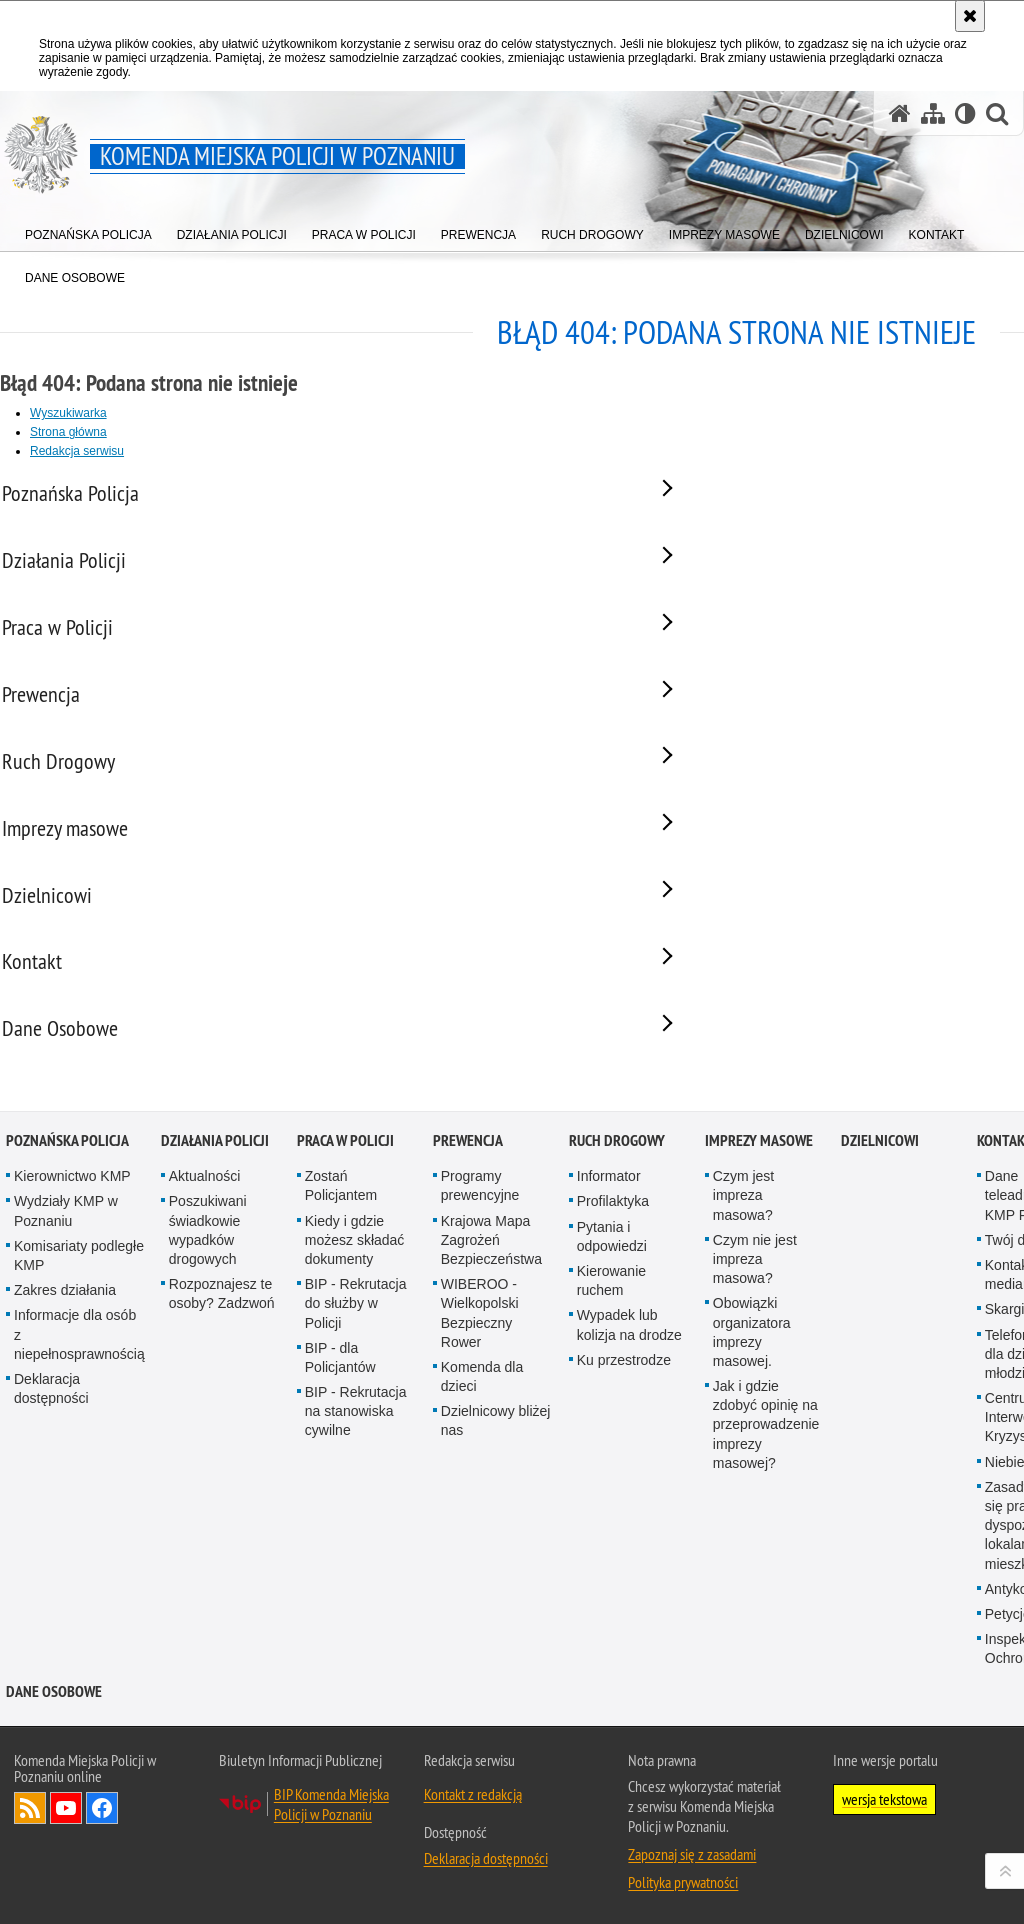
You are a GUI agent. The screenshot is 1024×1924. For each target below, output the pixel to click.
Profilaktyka (613, 1242)
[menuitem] (88, 230)
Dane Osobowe (54, 1731)
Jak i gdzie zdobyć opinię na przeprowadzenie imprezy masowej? (766, 1465)
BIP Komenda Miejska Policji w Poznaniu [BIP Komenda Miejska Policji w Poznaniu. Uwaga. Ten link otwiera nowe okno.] (331, 1844)
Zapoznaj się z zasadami (692, 1894)
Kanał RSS (30, 1848)
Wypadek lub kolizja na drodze (629, 1365)
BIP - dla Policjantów (340, 1397)
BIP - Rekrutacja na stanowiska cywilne (356, 1452)
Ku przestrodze (624, 1400)
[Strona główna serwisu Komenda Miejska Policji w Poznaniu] (900, 113)
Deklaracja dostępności (51, 1429)
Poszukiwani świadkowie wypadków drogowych (208, 1271)
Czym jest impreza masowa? (743, 1236)
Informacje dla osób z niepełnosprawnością (79, 1375)
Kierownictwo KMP (72, 1217)
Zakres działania (65, 1331)
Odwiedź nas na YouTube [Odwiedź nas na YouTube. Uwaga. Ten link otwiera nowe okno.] (66, 1848)
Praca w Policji (345, 1181)
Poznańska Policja (67, 1181)
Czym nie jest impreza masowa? (755, 1300)
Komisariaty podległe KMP (79, 1296)
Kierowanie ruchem (611, 1321)
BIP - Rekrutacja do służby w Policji (356, 1344)
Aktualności (205, 1217)
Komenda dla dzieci (482, 1417)
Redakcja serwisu (77, 451)
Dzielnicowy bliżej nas (496, 1461)
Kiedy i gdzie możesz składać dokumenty (355, 1280)
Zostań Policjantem (341, 1226)
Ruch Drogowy (617, 1181)
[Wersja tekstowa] (965, 113)
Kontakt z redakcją (473, 1834)
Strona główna (68, 432)
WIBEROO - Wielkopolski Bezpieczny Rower (480, 1354)
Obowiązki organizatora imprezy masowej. (752, 1373)
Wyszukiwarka (68, 413)
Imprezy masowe (759, 1181)
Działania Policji (215, 1181)
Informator (609, 1217)
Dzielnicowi (880, 1181)
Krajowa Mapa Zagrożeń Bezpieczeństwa (491, 1280)
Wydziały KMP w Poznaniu (66, 1251)
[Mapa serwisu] (933, 113)
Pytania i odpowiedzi (612, 1276)
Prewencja (468, 1181)
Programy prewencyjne (480, 1226)
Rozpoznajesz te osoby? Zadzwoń (222, 1334)
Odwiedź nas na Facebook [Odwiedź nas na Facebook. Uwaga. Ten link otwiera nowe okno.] (102, 1848)
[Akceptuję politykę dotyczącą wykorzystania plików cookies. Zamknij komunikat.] (970, 16)
